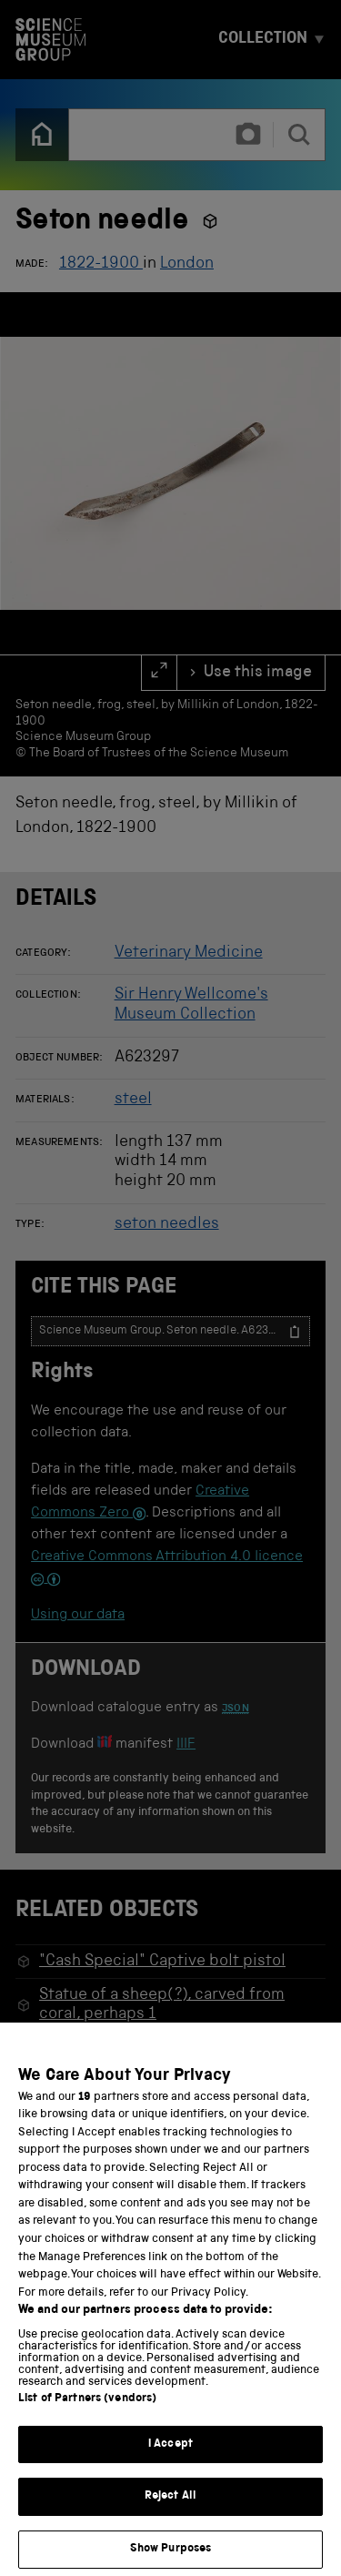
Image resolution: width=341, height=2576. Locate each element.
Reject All (170, 2516)
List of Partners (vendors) (87, 2419)
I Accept (170, 2464)
